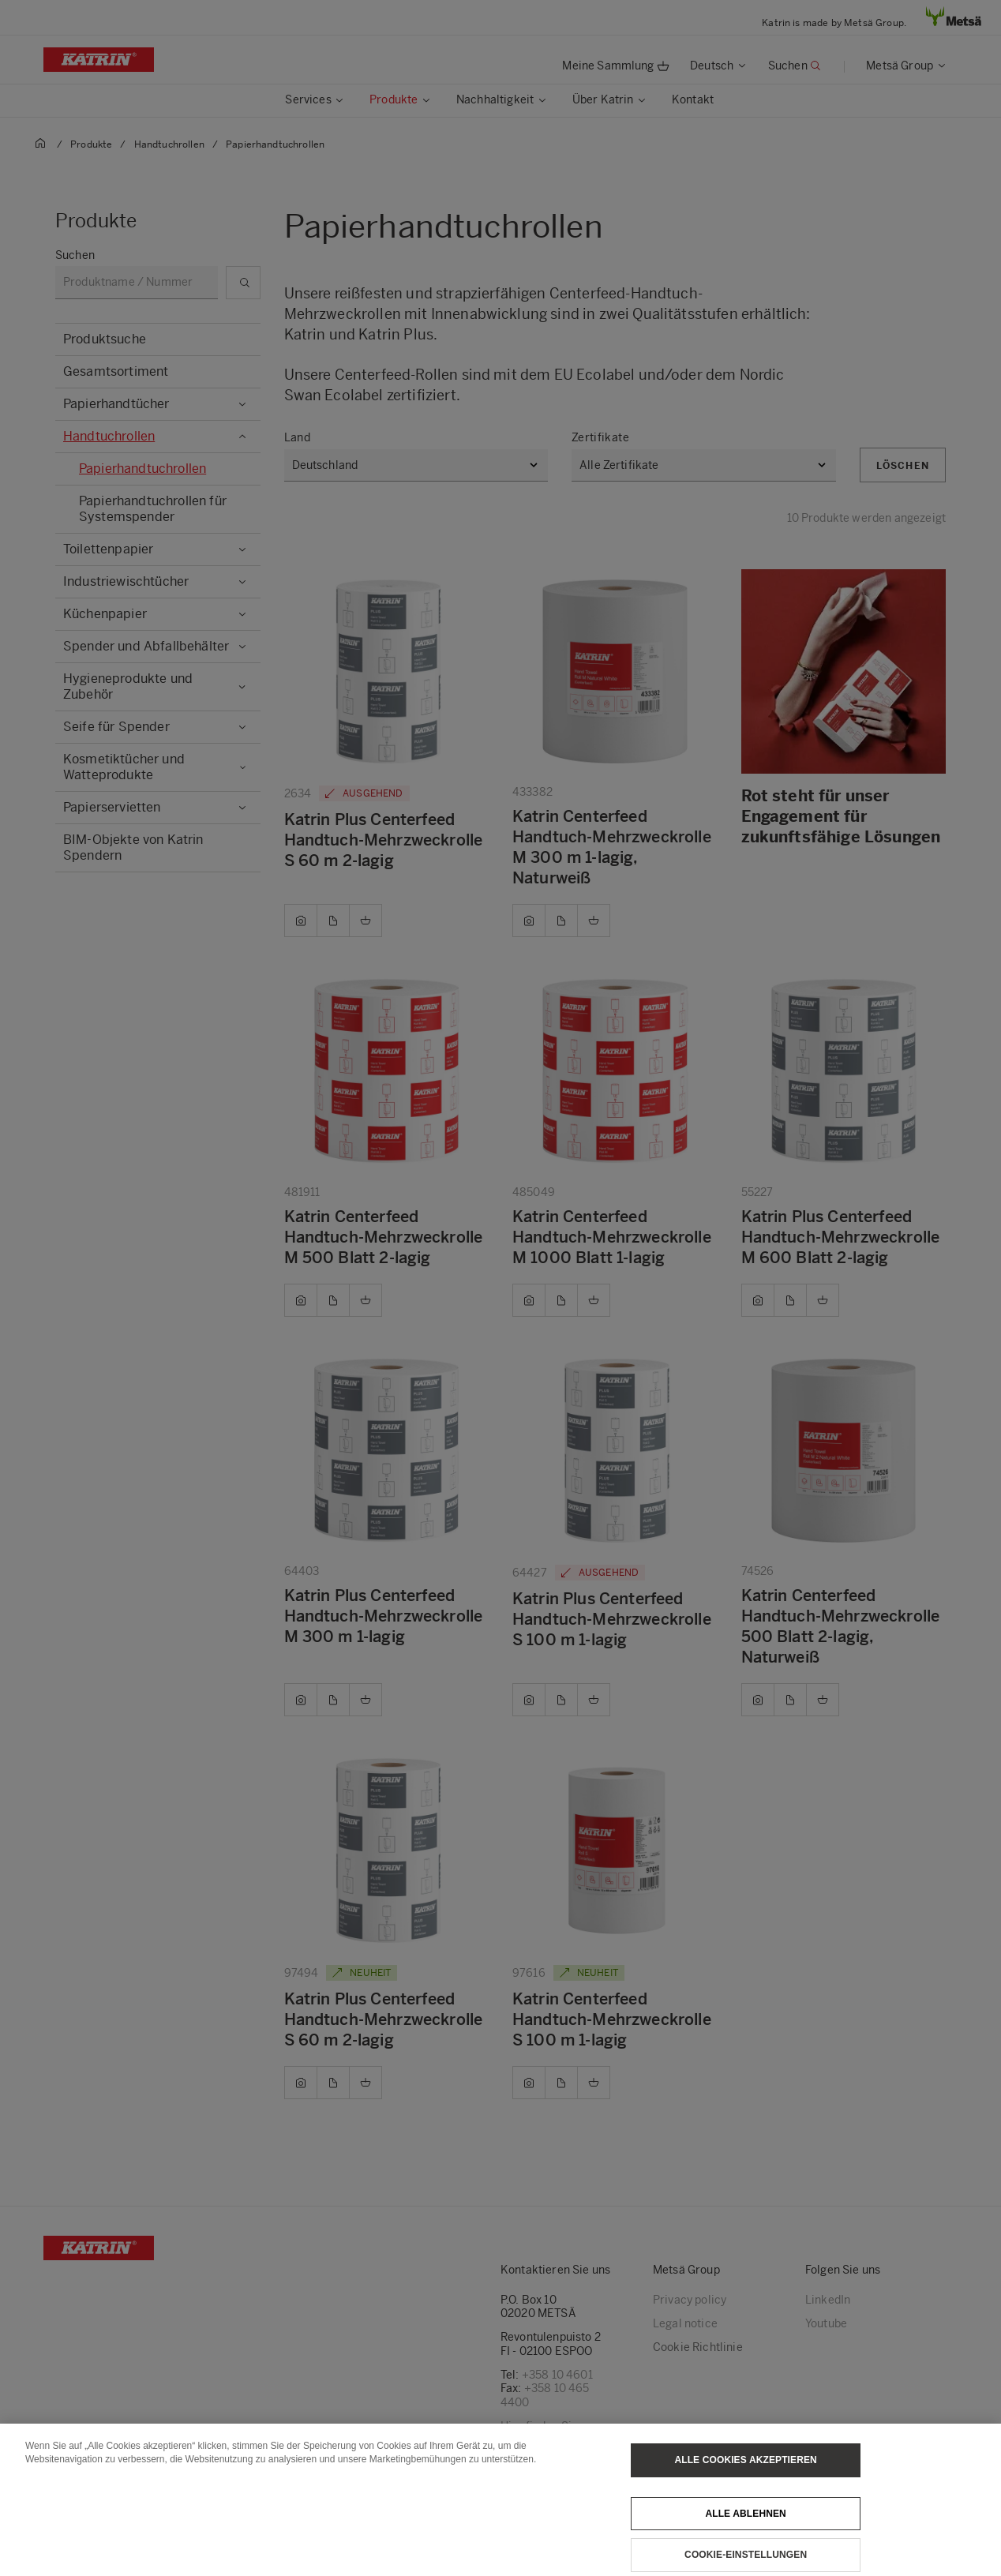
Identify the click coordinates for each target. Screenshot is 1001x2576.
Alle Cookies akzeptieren (745, 2486)
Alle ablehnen (745, 2540)
